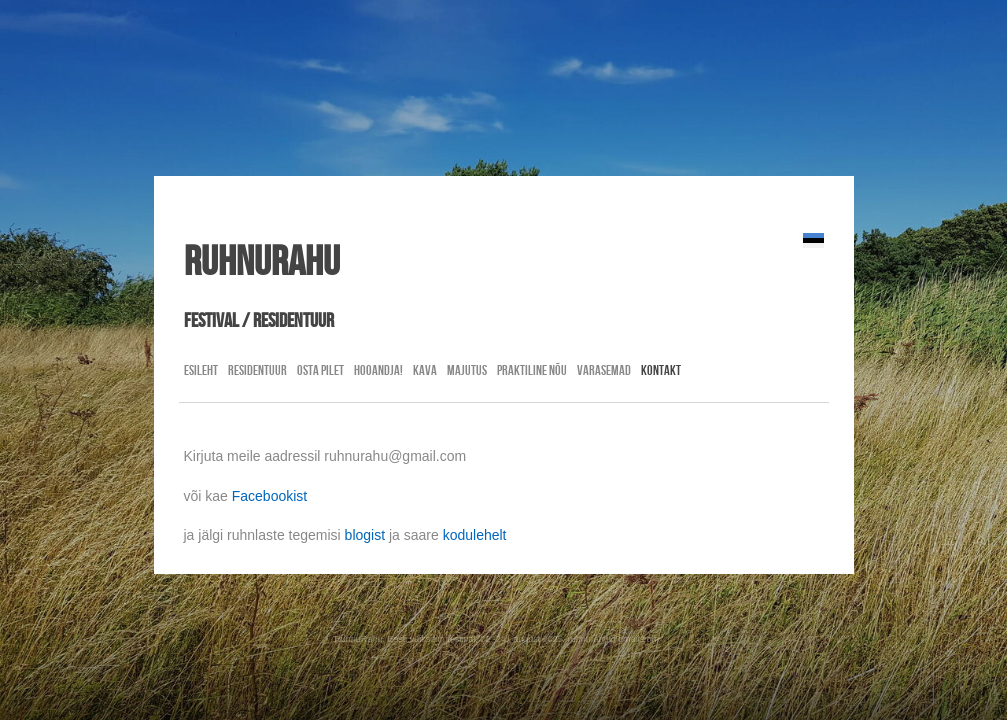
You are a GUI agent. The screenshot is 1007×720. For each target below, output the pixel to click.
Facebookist (269, 496)
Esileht (201, 370)
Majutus (467, 370)
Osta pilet (320, 370)
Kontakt (661, 370)
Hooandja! (378, 370)
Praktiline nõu (532, 370)
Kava (425, 370)
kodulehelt (475, 535)
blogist (365, 535)
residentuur (257, 370)
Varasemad (604, 370)
